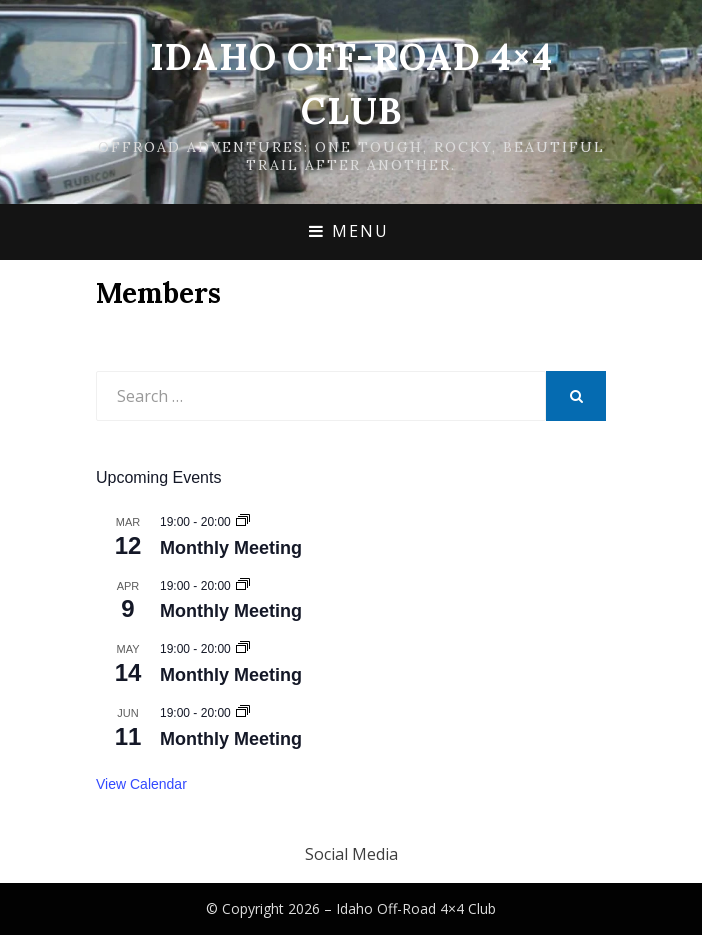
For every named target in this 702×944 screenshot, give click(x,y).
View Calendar (141, 784)
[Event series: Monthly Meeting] (243, 522)
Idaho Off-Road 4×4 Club (416, 908)
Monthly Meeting (231, 548)
